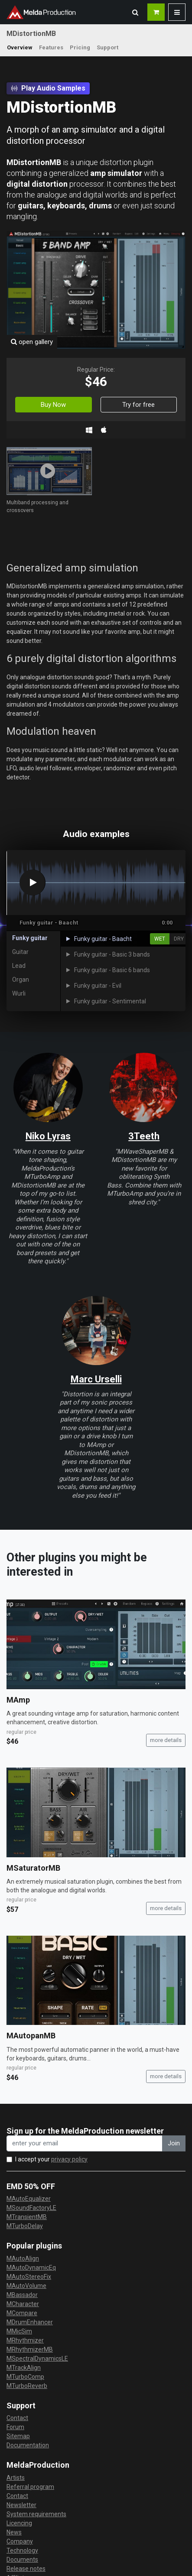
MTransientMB (27, 2216)
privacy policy (69, 2159)
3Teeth (143, 1136)
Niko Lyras (48, 1136)
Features (51, 47)
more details (166, 1740)
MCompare (22, 2313)
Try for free (138, 405)
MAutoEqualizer (29, 2198)
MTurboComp (25, 2376)
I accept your (51, 2159)
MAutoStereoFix (29, 2276)
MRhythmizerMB (30, 2349)
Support (107, 47)
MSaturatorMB (33, 1867)
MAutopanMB (31, 2035)
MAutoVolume (26, 2285)
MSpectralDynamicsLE (37, 2358)
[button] (135, 12)
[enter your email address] (85, 2143)
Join (174, 2143)
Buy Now (53, 405)
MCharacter (23, 2303)
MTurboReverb (27, 2385)
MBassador (22, 2294)
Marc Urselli (96, 1379)
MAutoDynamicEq (31, 2267)
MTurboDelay (25, 2225)
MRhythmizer (25, 2340)
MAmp (18, 1699)
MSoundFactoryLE (31, 2207)
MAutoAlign (23, 2258)
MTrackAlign (24, 2367)
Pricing (80, 47)
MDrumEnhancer (30, 2322)
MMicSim (19, 2331)
